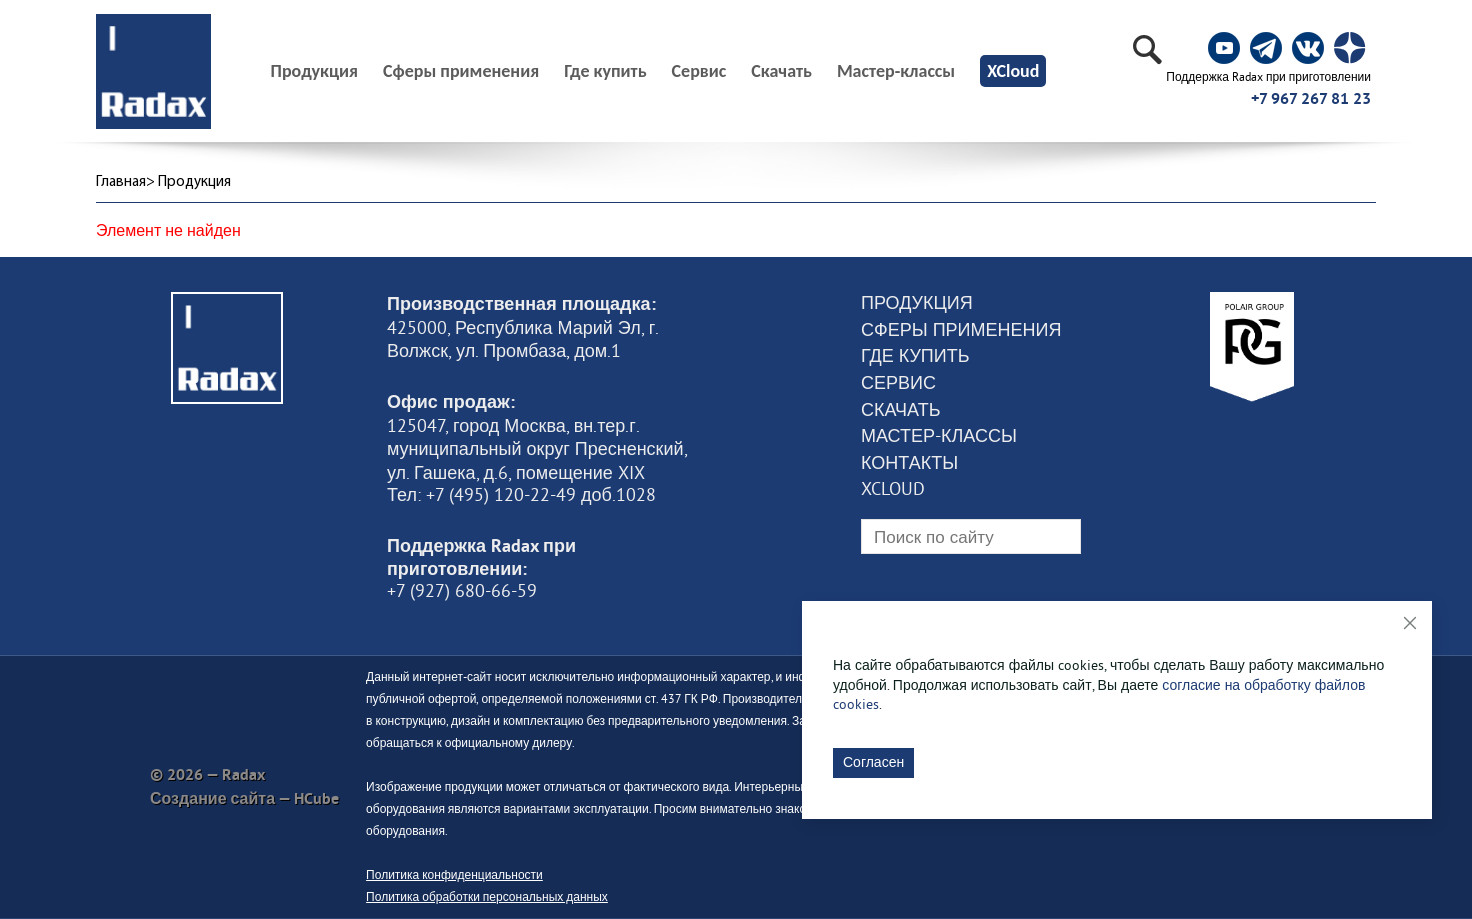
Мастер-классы (896, 71)
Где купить (605, 71)
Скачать (781, 71)
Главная (121, 182)
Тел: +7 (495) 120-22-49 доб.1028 (521, 495)
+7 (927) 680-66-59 (462, 591)
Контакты (909, 463)
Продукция (917, 303)
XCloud (1013, 71)
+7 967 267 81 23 (1311, 98)
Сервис (699, 71)
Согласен (873, 762)
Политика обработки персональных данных (487, 896)
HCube (316, 798)
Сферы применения (461, 71)
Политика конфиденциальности (454, 874)
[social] (1224, 48)
